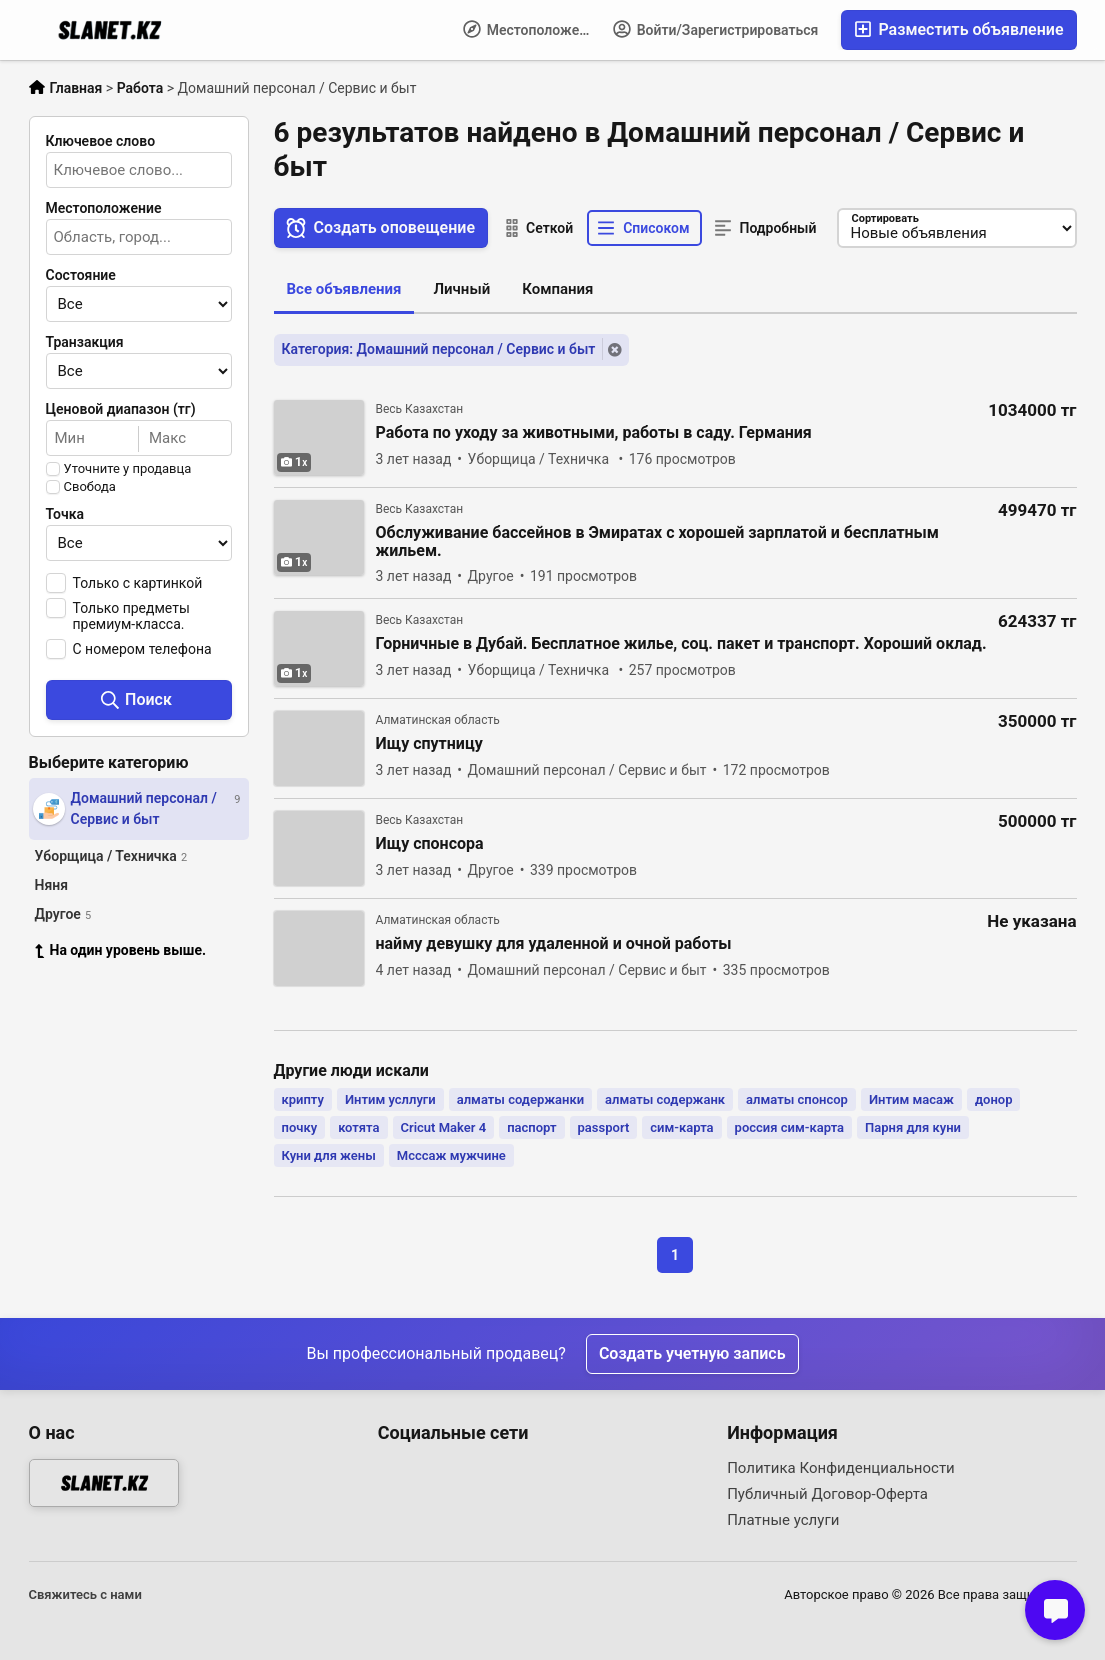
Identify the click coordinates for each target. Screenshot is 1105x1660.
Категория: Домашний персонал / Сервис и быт (439, 349)
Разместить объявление (958, 29)
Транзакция (85, 342)
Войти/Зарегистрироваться (715, 29)
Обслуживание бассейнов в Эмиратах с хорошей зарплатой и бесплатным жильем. (658, 542)
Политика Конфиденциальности (841, 1468)
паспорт (531, 1127)
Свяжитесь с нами (85, 1594)
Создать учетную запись (692, 1353)
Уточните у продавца (128, 469)
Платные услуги (783, 1520)
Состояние (81, 275)
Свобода (90, 487)
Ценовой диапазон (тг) (121, 409)
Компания (557, 289)
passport (604, 1127)
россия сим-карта (789, 1127)
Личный (461, 289)
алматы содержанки (520, 1099)
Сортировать (885, 218)
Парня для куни (913, 1127)
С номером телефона (142, 649)
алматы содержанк (665, 1099)
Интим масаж (911, 1099)
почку (300, 1127)
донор (994, 1099)
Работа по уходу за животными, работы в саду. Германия (594, 433)
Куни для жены (329, 1155)
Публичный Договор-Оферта (827, 1494)
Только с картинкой (138, 583)
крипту (303, 1099)
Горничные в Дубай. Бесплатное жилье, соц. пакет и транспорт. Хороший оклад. (681, 644)
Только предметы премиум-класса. (131, 616)
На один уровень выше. (121, 950)
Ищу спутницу (429, 744)
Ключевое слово (101, 141)
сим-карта (681, 1127)
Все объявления (344, 289)
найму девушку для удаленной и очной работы (554, 944)
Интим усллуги (390, 1099)
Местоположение (532, 29)
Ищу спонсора (430, 844)
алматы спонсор (797, 1099)
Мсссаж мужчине (451, 1155)
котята (358, 1127)
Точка (65, 514)
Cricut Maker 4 (444, 1127)
